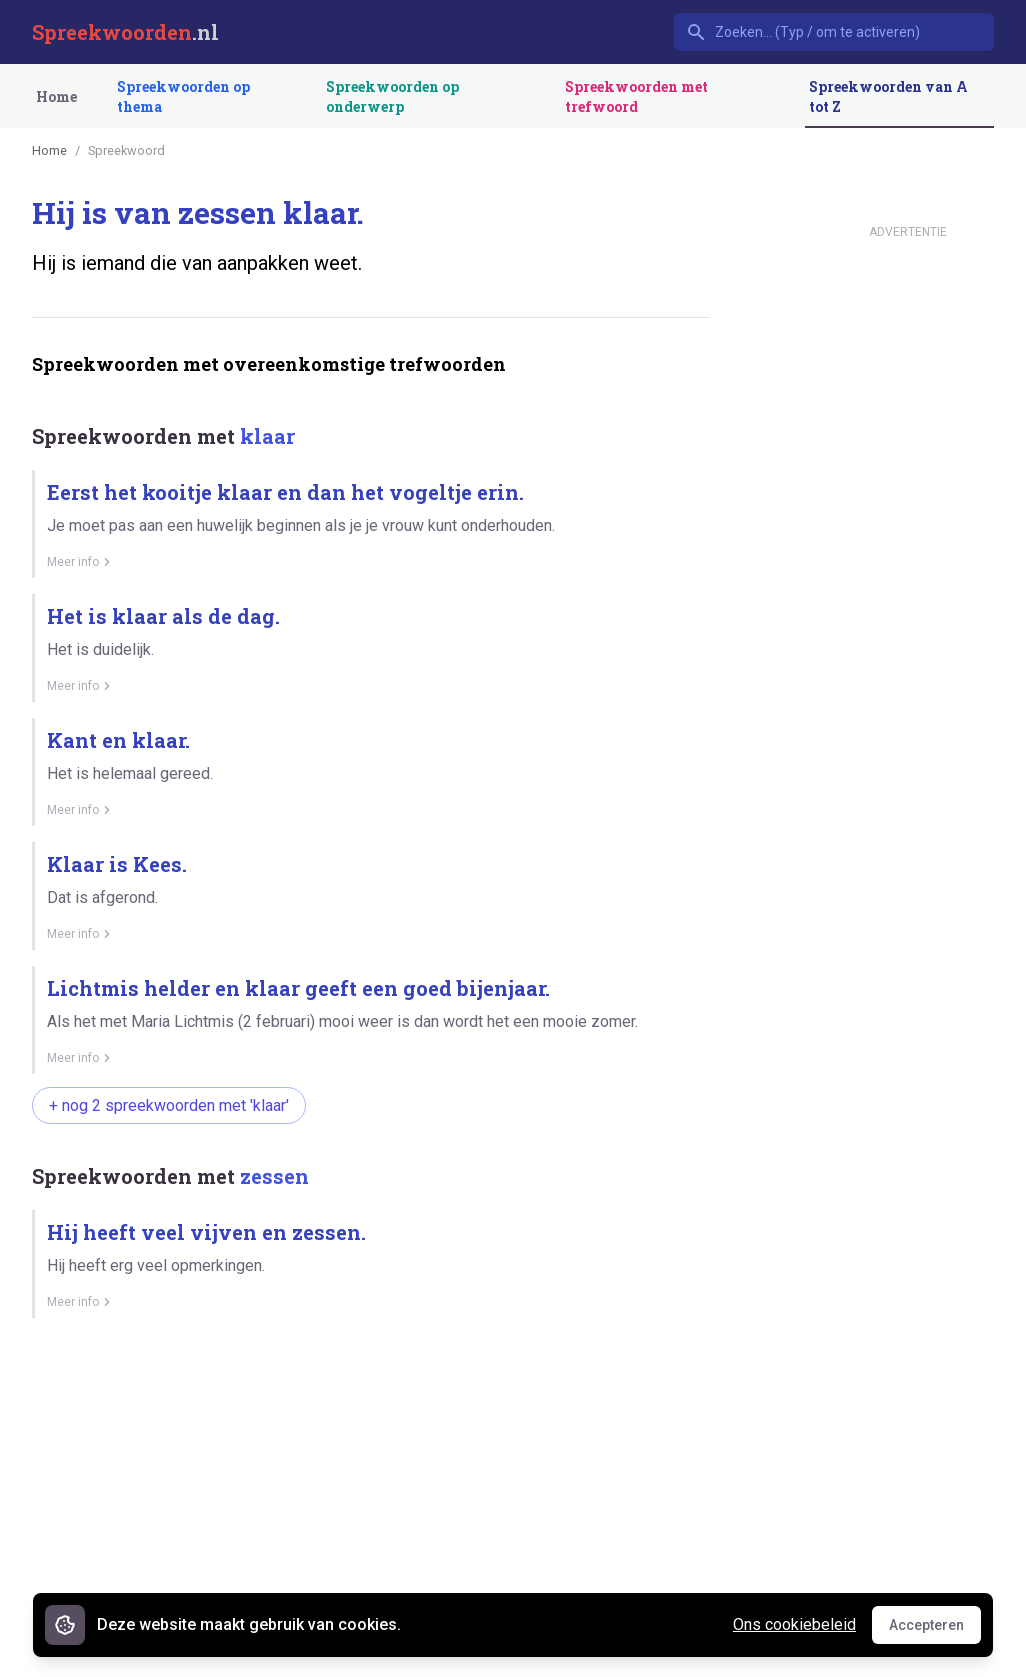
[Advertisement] (371, 1498)
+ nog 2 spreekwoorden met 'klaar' (169, 1105)
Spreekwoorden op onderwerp (392, 96)
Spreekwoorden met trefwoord (636, 96)
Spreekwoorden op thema (183, 96)
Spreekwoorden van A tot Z (888, 96)
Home (56, 96)
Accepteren (935, 1630)
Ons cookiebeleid (794, 1624)
